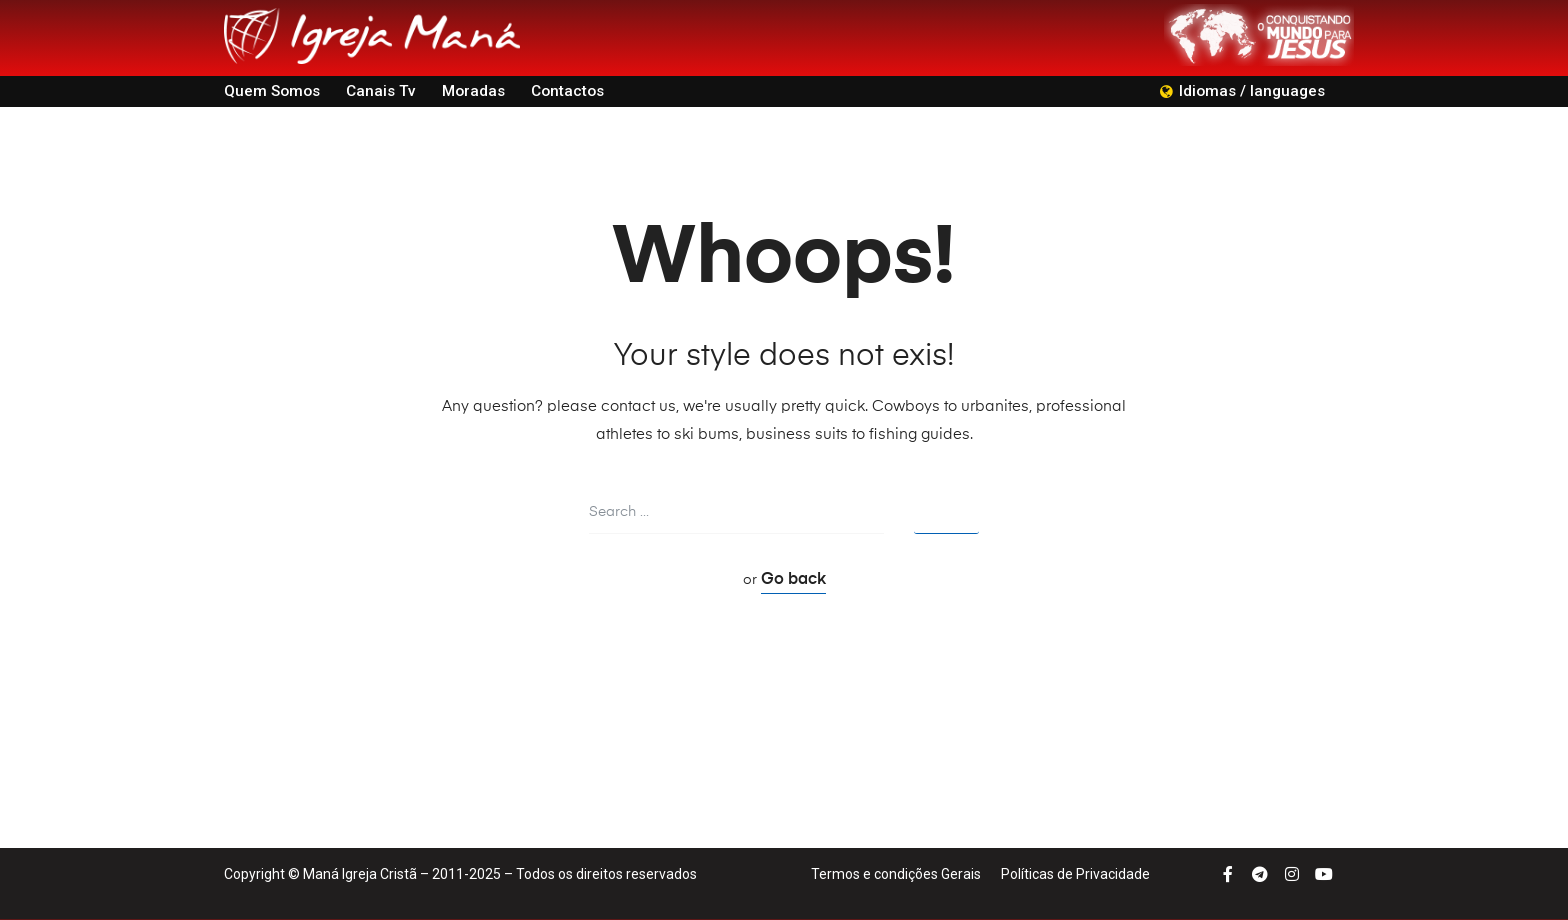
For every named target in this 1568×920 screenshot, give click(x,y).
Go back (793, 580)
